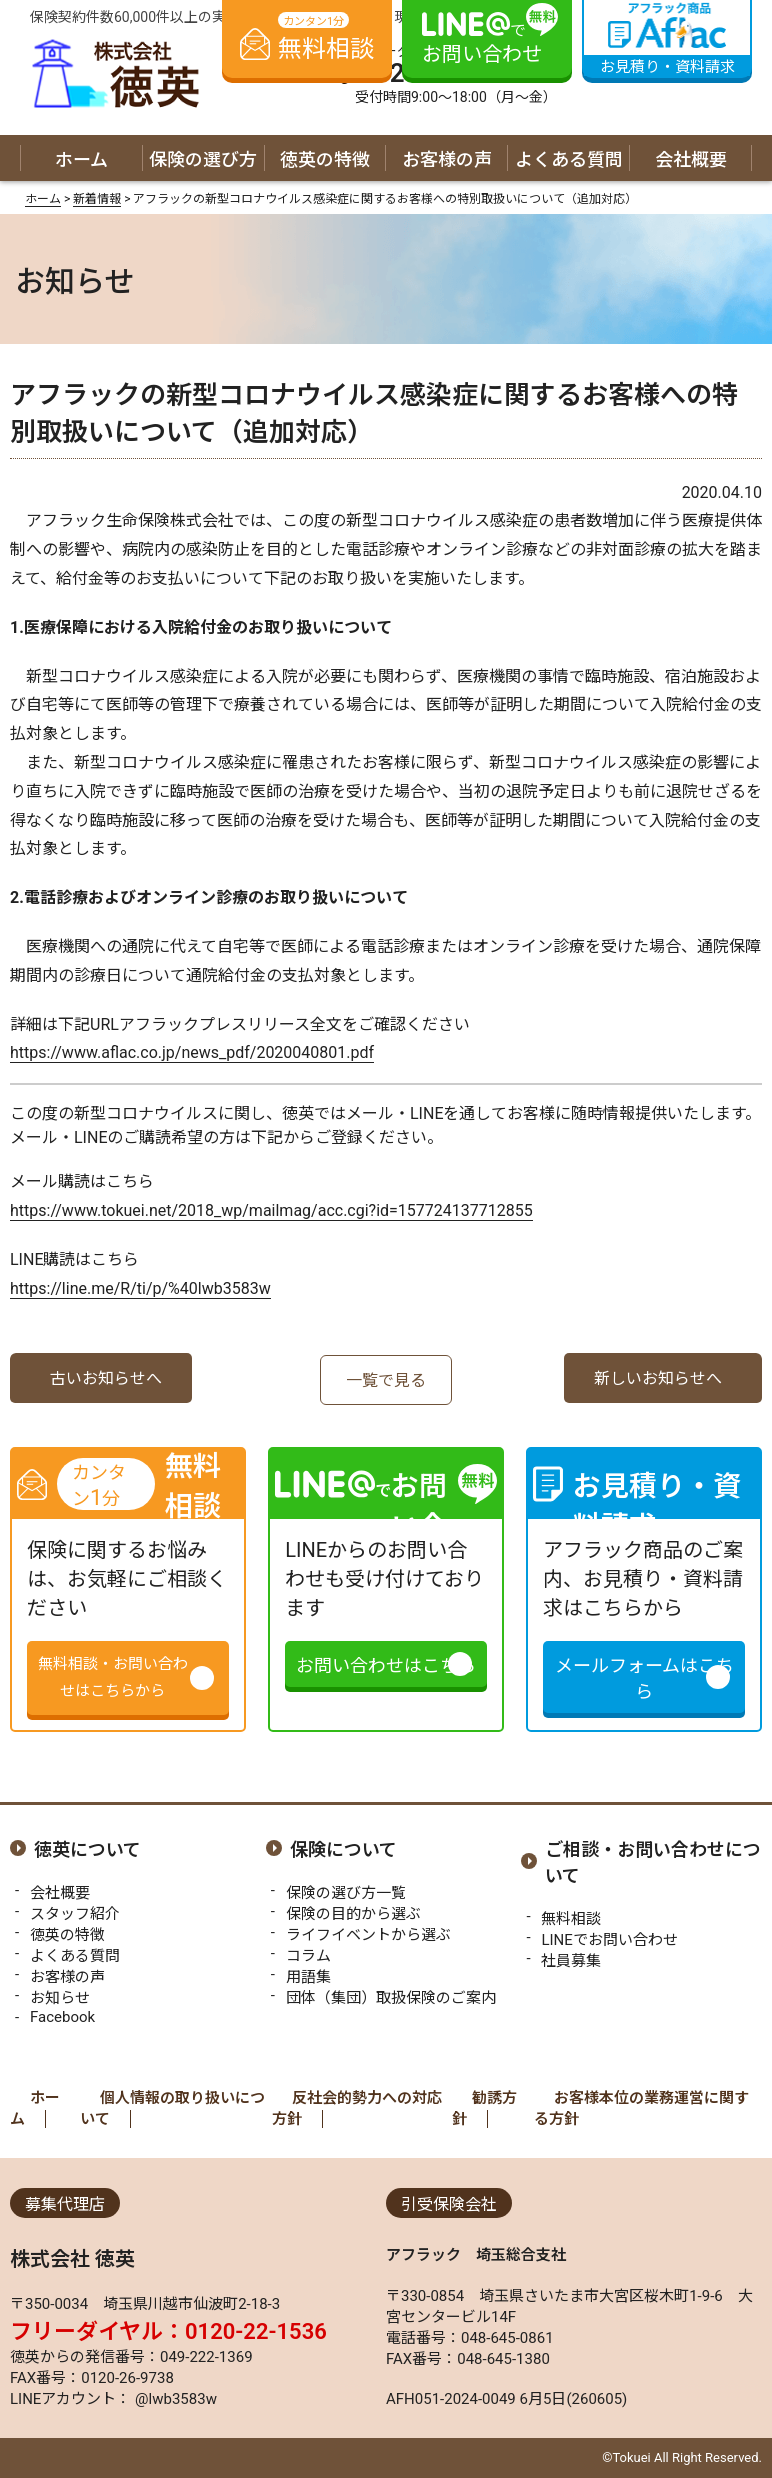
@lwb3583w (174, 2399)
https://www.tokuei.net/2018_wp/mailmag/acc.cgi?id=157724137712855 (271, 1210)
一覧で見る (386, 1380)
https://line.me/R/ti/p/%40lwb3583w (140, 1288)
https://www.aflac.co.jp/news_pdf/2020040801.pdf (192, 1052)
